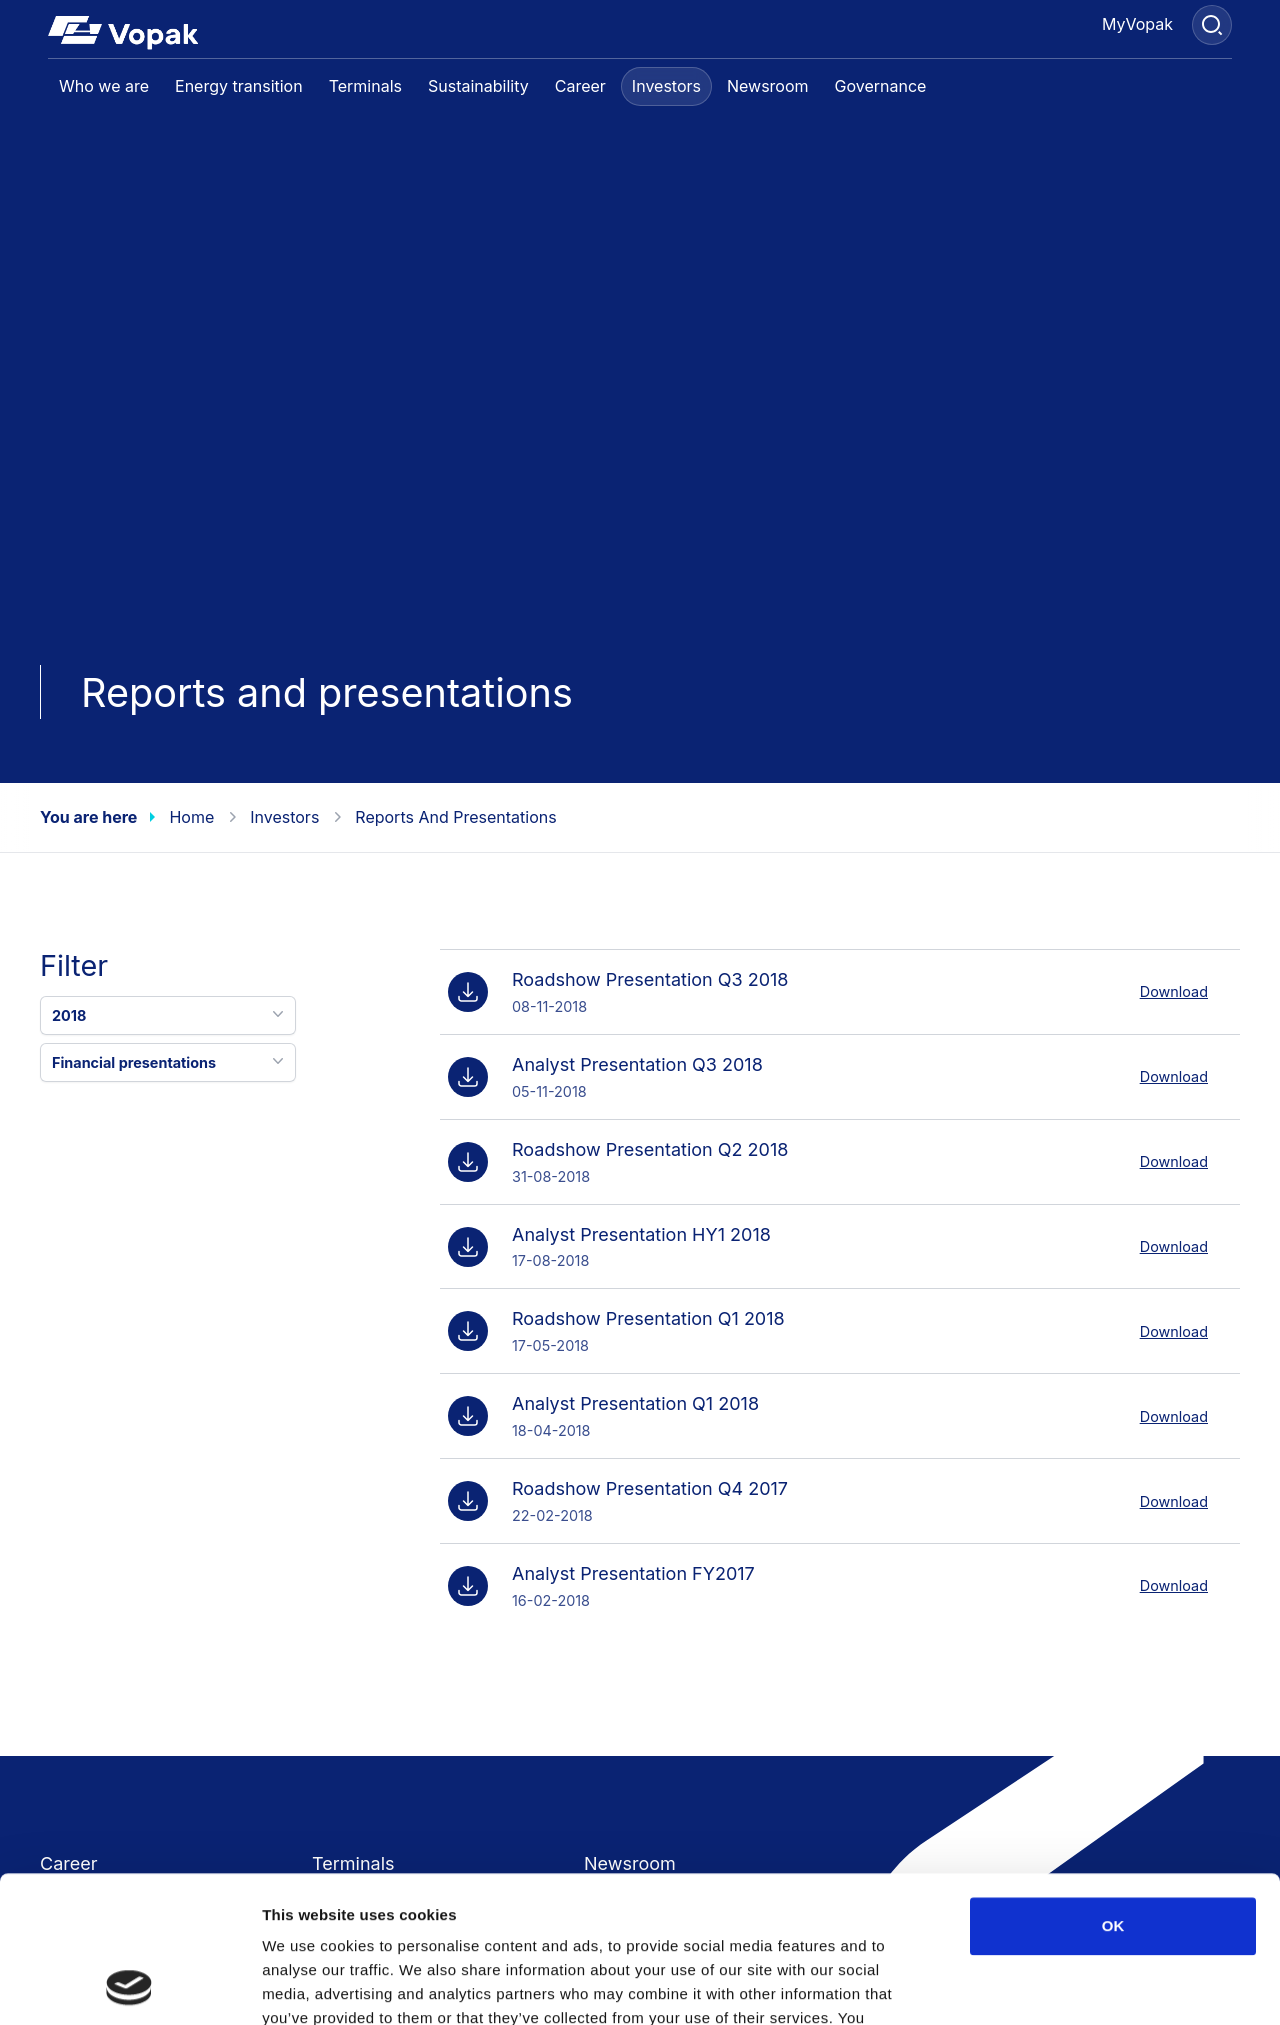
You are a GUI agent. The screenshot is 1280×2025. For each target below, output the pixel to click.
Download (1174, 991)
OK (1113, 1788)
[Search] (1212, 25)
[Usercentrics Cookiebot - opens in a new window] (129, 1986)
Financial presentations (170, 1061)
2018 (170, 1014)
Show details (1049, 1985)
